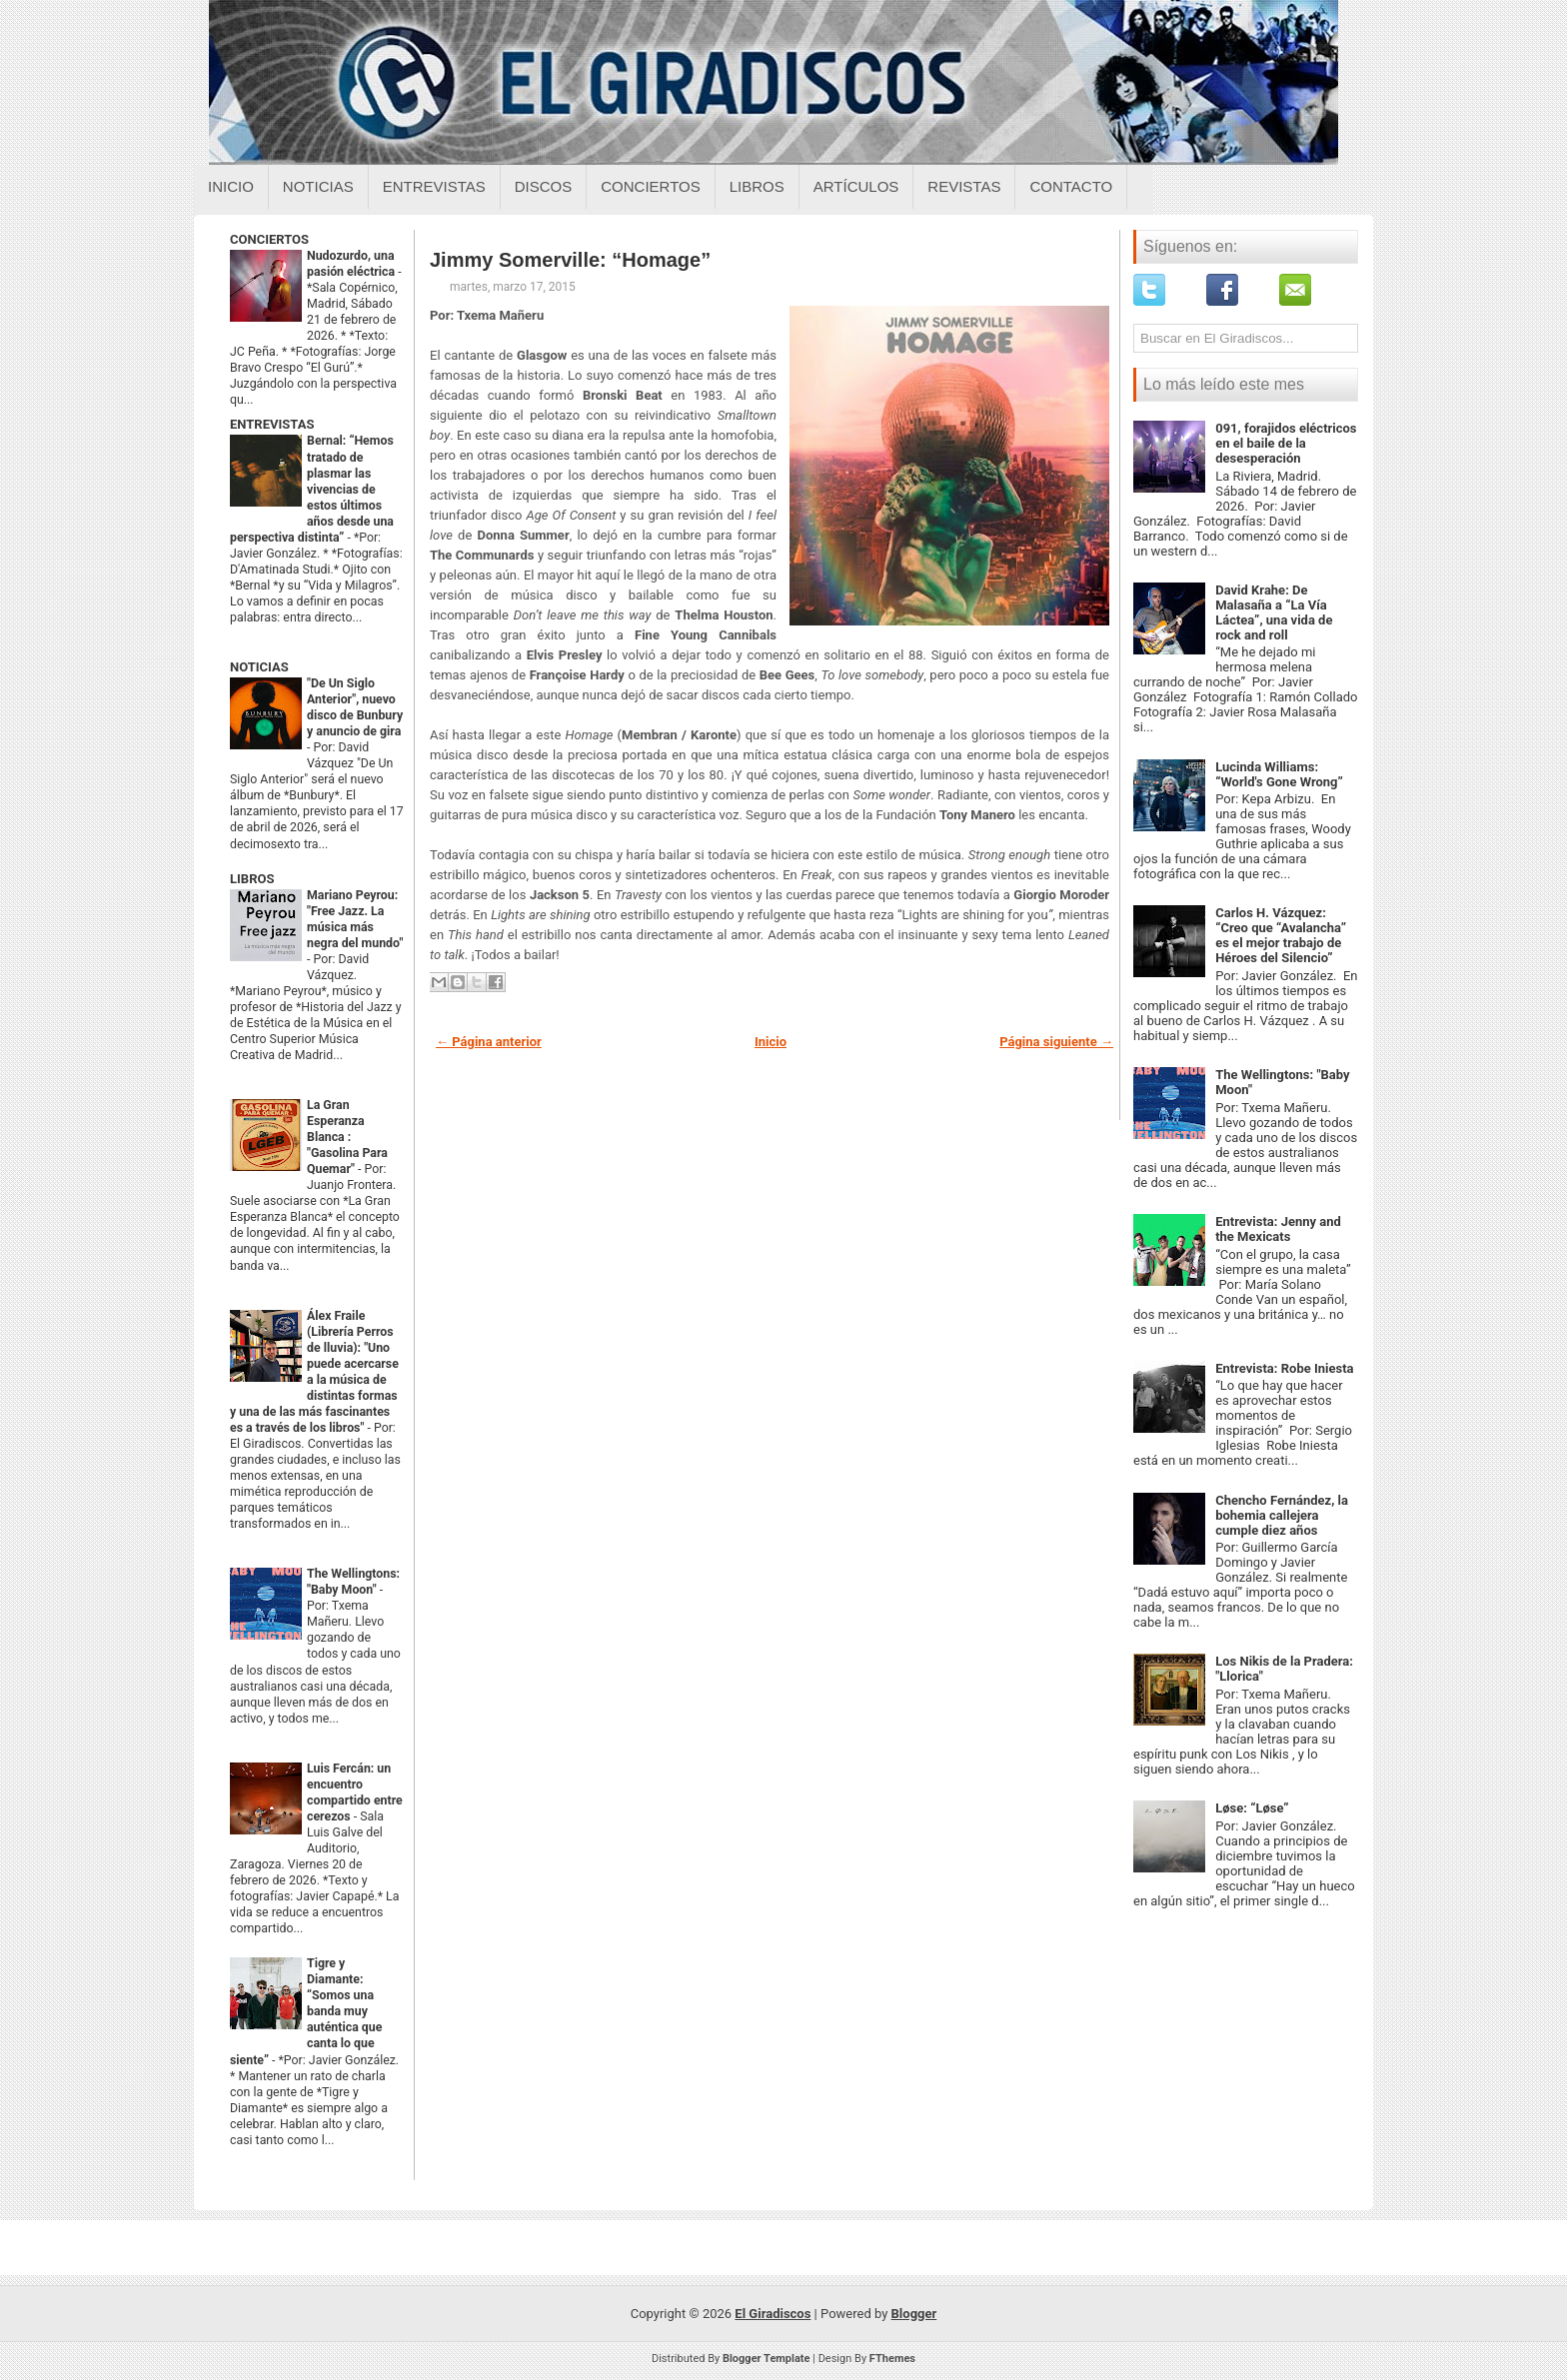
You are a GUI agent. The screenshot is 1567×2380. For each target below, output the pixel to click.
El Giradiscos (772, 2313)
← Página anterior (489, 1041)
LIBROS (252, 878)
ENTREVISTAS (272, 424)
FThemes (892, 2358)
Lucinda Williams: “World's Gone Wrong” (1279, 774)
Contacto (1070, 186)
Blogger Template (766, 2358)
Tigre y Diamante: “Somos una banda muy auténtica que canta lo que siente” (306, 2011)
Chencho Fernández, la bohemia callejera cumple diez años (1281, 1515)
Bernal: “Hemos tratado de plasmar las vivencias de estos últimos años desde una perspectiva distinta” (312, 489)
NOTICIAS (259, 666)
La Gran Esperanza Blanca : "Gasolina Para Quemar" (347, 1137)
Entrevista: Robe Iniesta (1284, 1368)
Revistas (963, 186)
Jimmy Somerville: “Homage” (570, 260)
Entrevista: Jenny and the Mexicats (1278, 1229)
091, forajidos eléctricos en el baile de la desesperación (1285, 443)
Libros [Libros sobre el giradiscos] (757, 186)
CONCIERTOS (269, 239)
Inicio (231, 186)
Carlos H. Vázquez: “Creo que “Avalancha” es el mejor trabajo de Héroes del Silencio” (1280, 935)
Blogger (914, 2313)
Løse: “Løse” (1251, 1807)
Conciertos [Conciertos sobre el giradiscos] (650, 186)
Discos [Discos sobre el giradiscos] (544, 186)
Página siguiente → (1056, 1041)
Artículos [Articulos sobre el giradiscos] (856, 186)
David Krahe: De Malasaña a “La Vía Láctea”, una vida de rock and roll (1273, 612)
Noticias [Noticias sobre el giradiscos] (318, 186)
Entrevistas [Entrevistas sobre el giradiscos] (434, 186)
